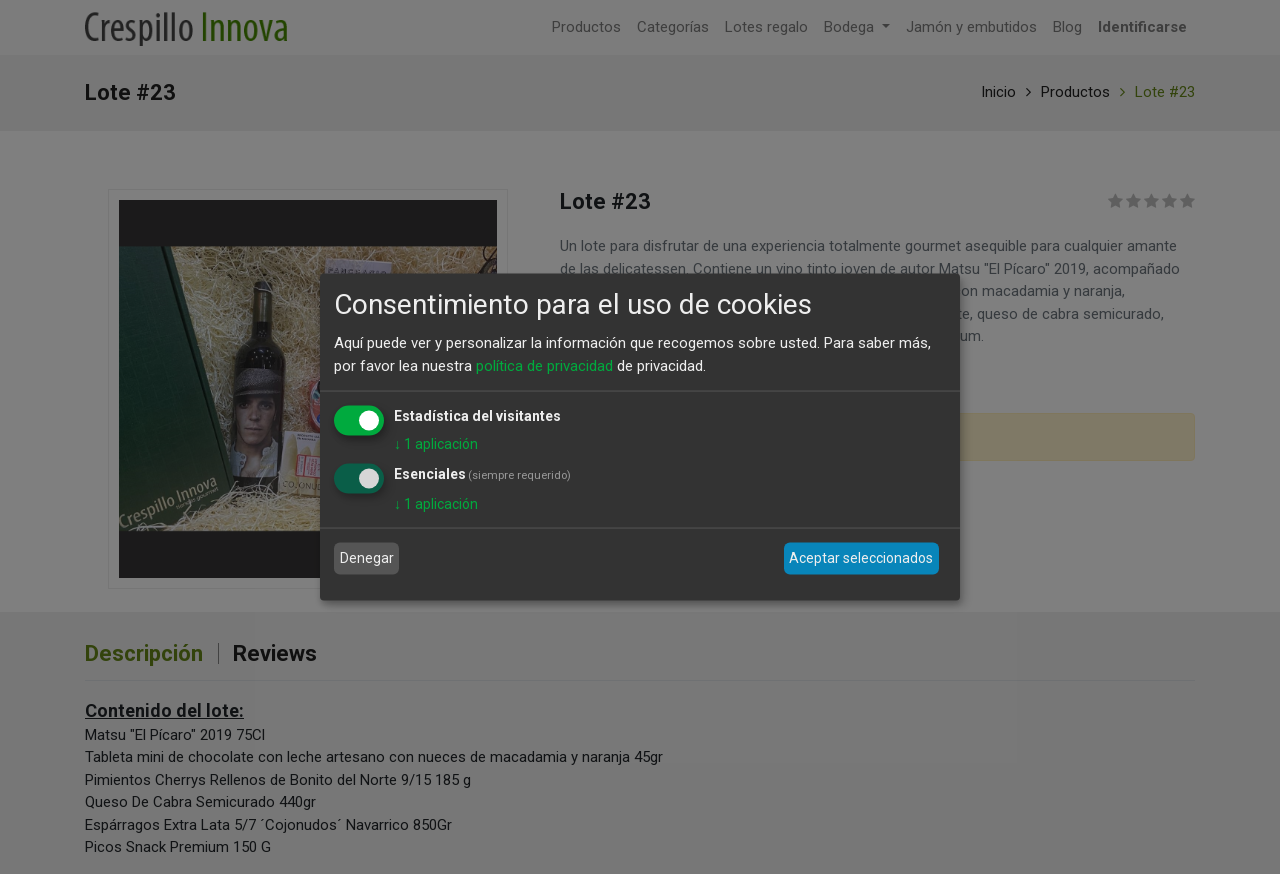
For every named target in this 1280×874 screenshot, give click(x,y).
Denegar (367, 558)
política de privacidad (544, 365)
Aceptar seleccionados (861, 558)
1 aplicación (436, 444)
